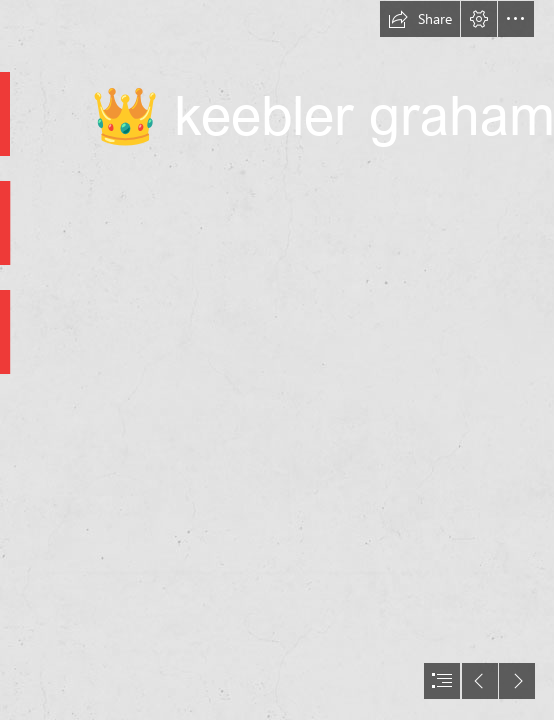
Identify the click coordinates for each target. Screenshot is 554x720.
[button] (420, 19)
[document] (277, 360)
